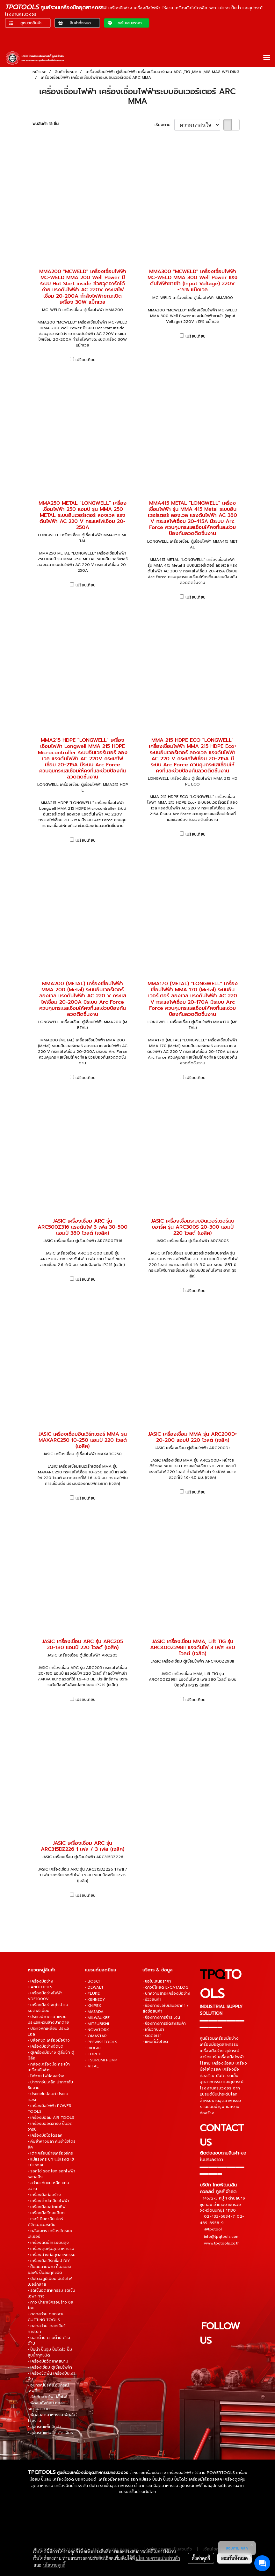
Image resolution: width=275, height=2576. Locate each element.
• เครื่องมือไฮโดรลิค (45, 2135)
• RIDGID (93, 2048)
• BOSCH (93, 1981)
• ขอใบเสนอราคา (156, 1981)
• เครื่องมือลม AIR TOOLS (51, 2117)
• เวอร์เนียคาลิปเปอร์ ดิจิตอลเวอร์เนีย (45, 2222)
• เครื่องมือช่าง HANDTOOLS (40, 1984)
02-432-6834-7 (219, 2216)
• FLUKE (92, 1993)
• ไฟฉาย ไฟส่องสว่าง (46, 2076)
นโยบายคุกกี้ (54, 2565)
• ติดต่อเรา (152, 2035)
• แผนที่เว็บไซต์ (155, 2041)
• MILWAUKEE (97, 2018)
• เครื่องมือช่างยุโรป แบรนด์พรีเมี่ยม (48, 2008)
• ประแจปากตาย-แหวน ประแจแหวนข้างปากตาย (48, 2019)
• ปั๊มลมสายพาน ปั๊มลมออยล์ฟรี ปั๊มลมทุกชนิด (49, 2269)
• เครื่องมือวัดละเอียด (46, 2213)
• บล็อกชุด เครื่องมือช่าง (49, 2040)
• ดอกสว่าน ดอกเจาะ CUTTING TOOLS (45, 2317)
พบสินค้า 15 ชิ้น (46, 124)
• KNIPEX (93, 2005)
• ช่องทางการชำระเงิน (161, 2017)
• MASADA (94, 2011)
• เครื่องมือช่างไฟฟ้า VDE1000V (45, 1996)
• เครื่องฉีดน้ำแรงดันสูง (48, 2242)
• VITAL (92, 2066)
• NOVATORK (97, 2030)
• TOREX (93, 2054)
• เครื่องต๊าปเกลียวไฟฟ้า (48, 2201)
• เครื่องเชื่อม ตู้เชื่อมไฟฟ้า (50, 2367)
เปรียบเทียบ (86, 360)
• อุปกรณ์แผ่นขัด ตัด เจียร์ (50, 2433)
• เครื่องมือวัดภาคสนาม (48, 2361)
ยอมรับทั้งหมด (234, 2558)
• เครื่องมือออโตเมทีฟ (46, 2207)
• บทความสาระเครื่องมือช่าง (166, 1993)
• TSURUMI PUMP (101, 2060)
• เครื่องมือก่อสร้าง (44, 2195)
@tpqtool (213, 2229)
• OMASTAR (96, 2036)
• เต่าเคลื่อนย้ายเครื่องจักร (50, 2153)
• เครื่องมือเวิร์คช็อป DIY (49, 2261)
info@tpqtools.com (222, 2236)
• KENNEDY (95, 1999)
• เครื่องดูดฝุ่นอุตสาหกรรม (51, 2249)
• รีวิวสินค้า (151, 1999)
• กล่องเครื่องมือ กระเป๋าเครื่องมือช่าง (49, 2067)
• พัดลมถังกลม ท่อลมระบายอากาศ (46, 2406)
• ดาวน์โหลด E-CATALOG (165, 1987)
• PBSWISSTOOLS (101, 2042)
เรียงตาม (164, 125)
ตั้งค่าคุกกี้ (201, 2558)
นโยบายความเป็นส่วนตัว (158, 2558)
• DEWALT (94, 1987)
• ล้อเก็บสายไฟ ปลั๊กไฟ (47, 2397)
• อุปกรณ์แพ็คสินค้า (44, 2427)
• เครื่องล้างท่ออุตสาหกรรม (52, 2255)
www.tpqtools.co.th (222, 2243)
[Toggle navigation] (267, 58)
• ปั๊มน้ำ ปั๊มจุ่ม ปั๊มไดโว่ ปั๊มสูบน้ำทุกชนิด (50, 2352)
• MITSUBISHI (97, 2024)
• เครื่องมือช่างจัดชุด (45, 2046)
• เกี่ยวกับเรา (153, 2029)
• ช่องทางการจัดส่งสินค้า (164, 2023)
